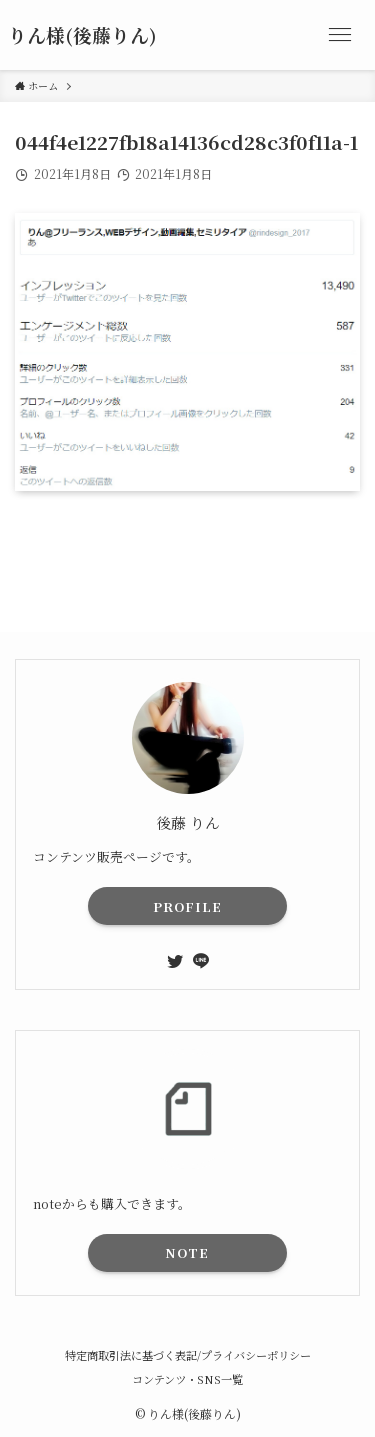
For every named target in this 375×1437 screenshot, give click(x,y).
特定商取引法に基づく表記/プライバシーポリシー (188, 1355)
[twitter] (175, 961)
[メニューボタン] (340, 35)
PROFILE (187, 906)
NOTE (187, 1252)
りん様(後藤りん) (82, 35)
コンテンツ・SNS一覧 (187, 1379)
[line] (201, 961)
